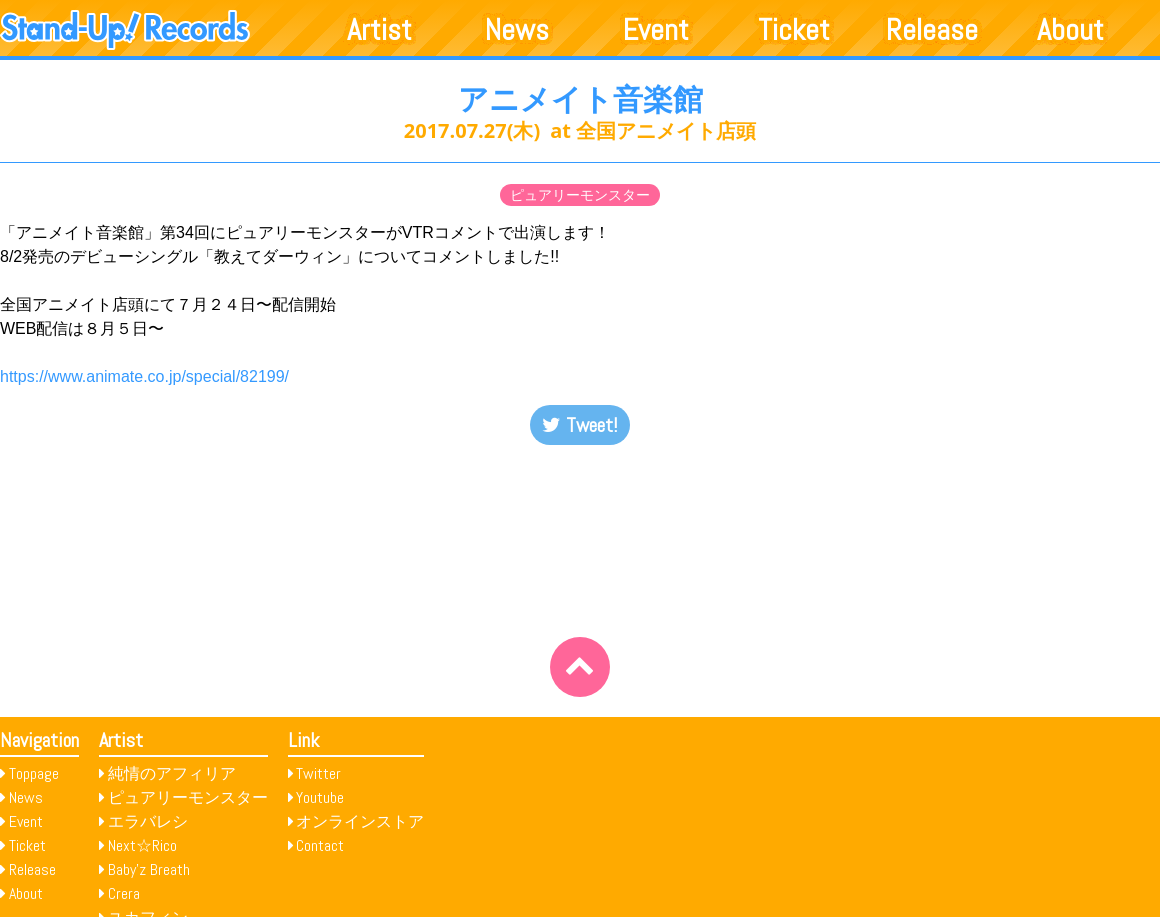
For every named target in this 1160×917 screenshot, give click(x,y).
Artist (379, 30)
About (1070, 30)
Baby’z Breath (149, 869)
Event (656, 30)
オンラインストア (360, 821)
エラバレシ (148, 821)
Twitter (318, 773)
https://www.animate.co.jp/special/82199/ (144, 376)
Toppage (34, 773)
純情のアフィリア (172, 773)
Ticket (794, 30)
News (517, 30)
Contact (320, 845)
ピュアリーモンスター (580, 195)
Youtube (320, 797)
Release (932, 30)
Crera (124, 893)
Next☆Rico (142, 845)
